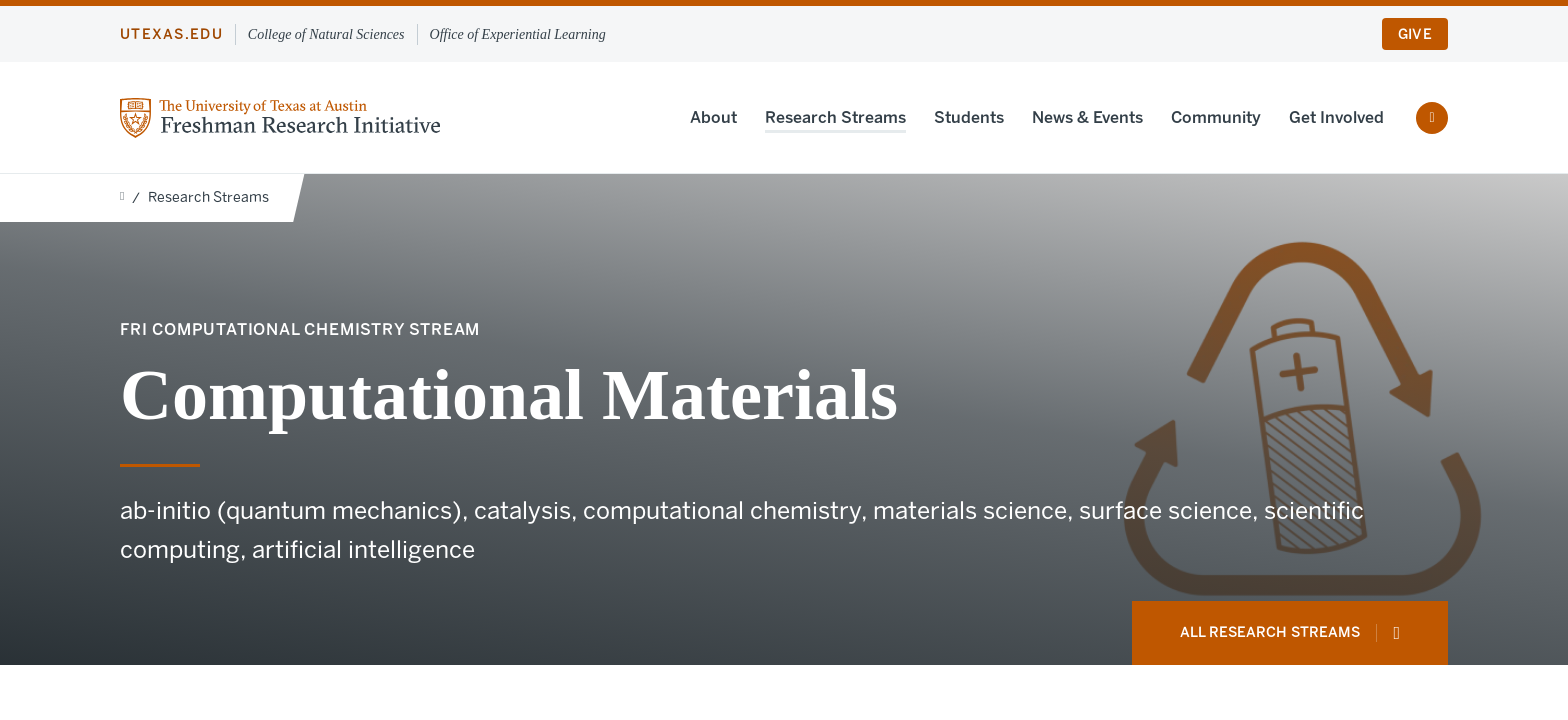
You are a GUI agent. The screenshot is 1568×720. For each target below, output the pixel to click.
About (713, 117)
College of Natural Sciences (326, 34)
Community (1216, 117)
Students (969, 117)
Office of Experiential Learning (518, 34)
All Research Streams (1290, 633)
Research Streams (835, 117)
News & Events (1087, 117)
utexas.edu (171, 34)
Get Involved (1336, 117)
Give (1415, 34)
